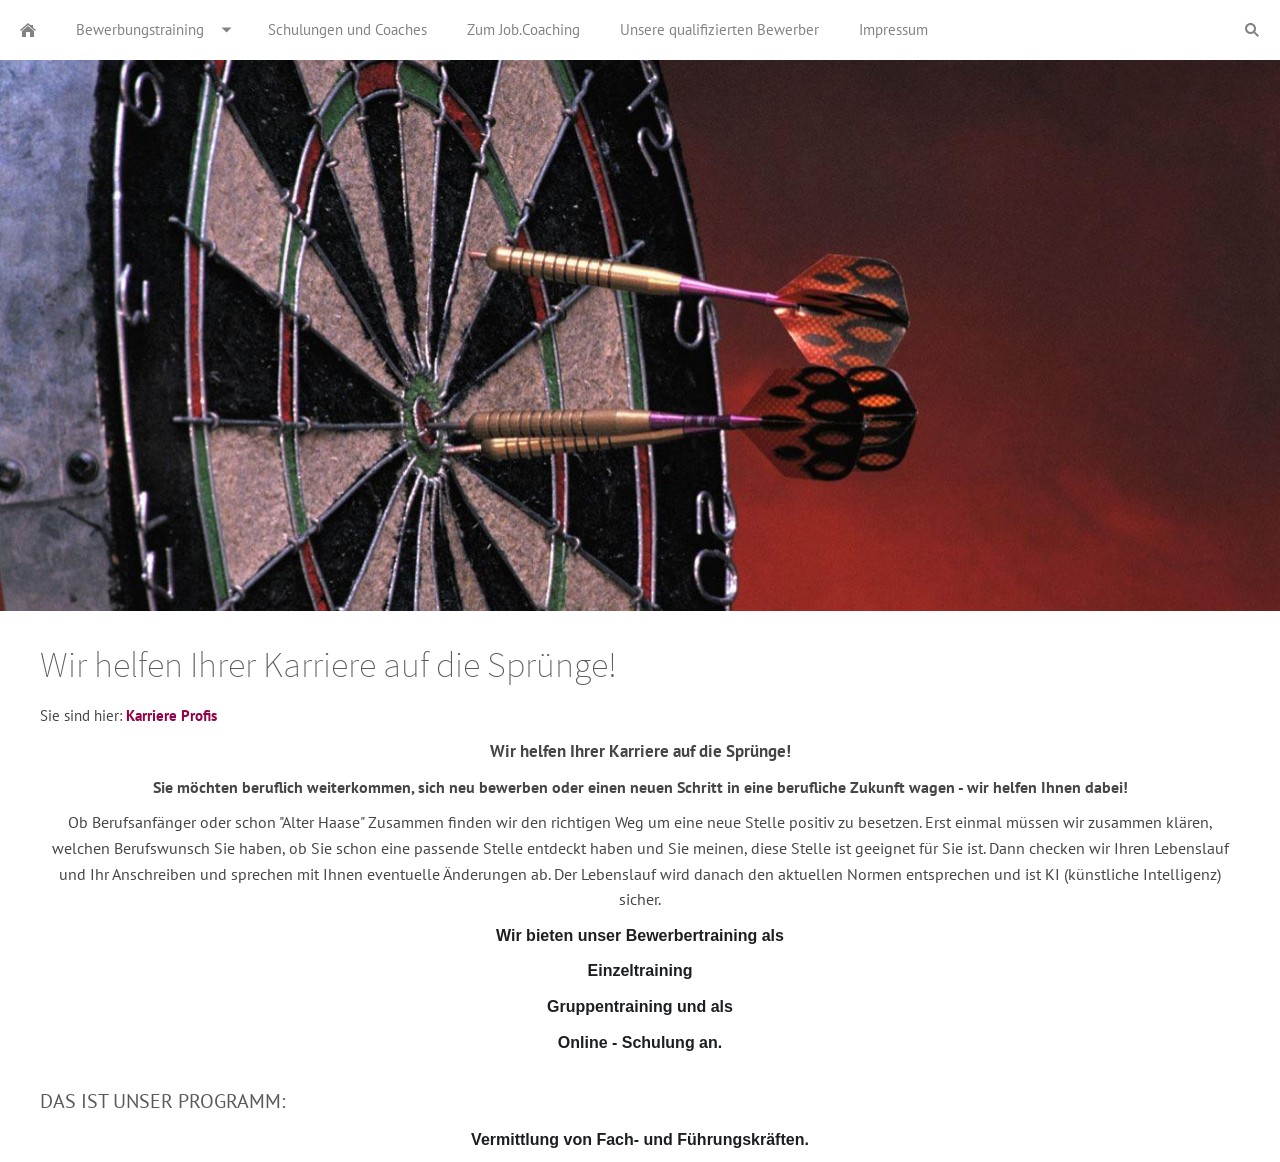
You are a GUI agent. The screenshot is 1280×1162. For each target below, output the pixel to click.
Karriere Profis (171, 715)
